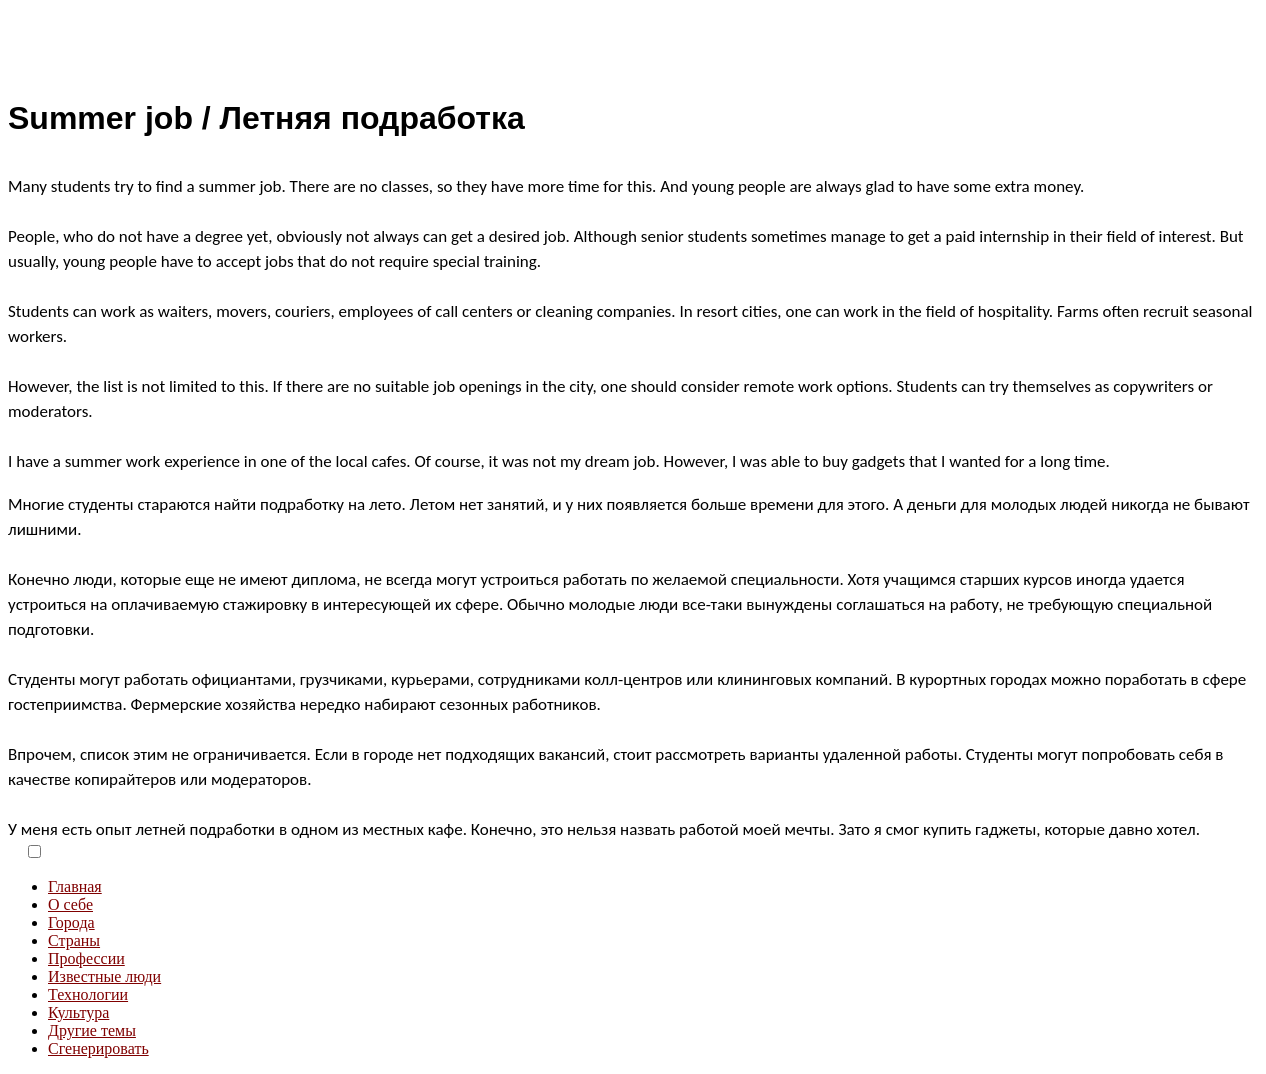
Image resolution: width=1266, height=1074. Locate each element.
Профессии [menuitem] (86, 958)
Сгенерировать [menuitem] (98, 1048)
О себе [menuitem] (70, 904)
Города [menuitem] (71, 922)
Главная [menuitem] (75, 886)
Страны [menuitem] (74, 940)
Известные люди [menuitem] (104, 976)
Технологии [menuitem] (88, 994)
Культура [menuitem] (78, 1012)
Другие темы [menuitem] (92, 1030)
